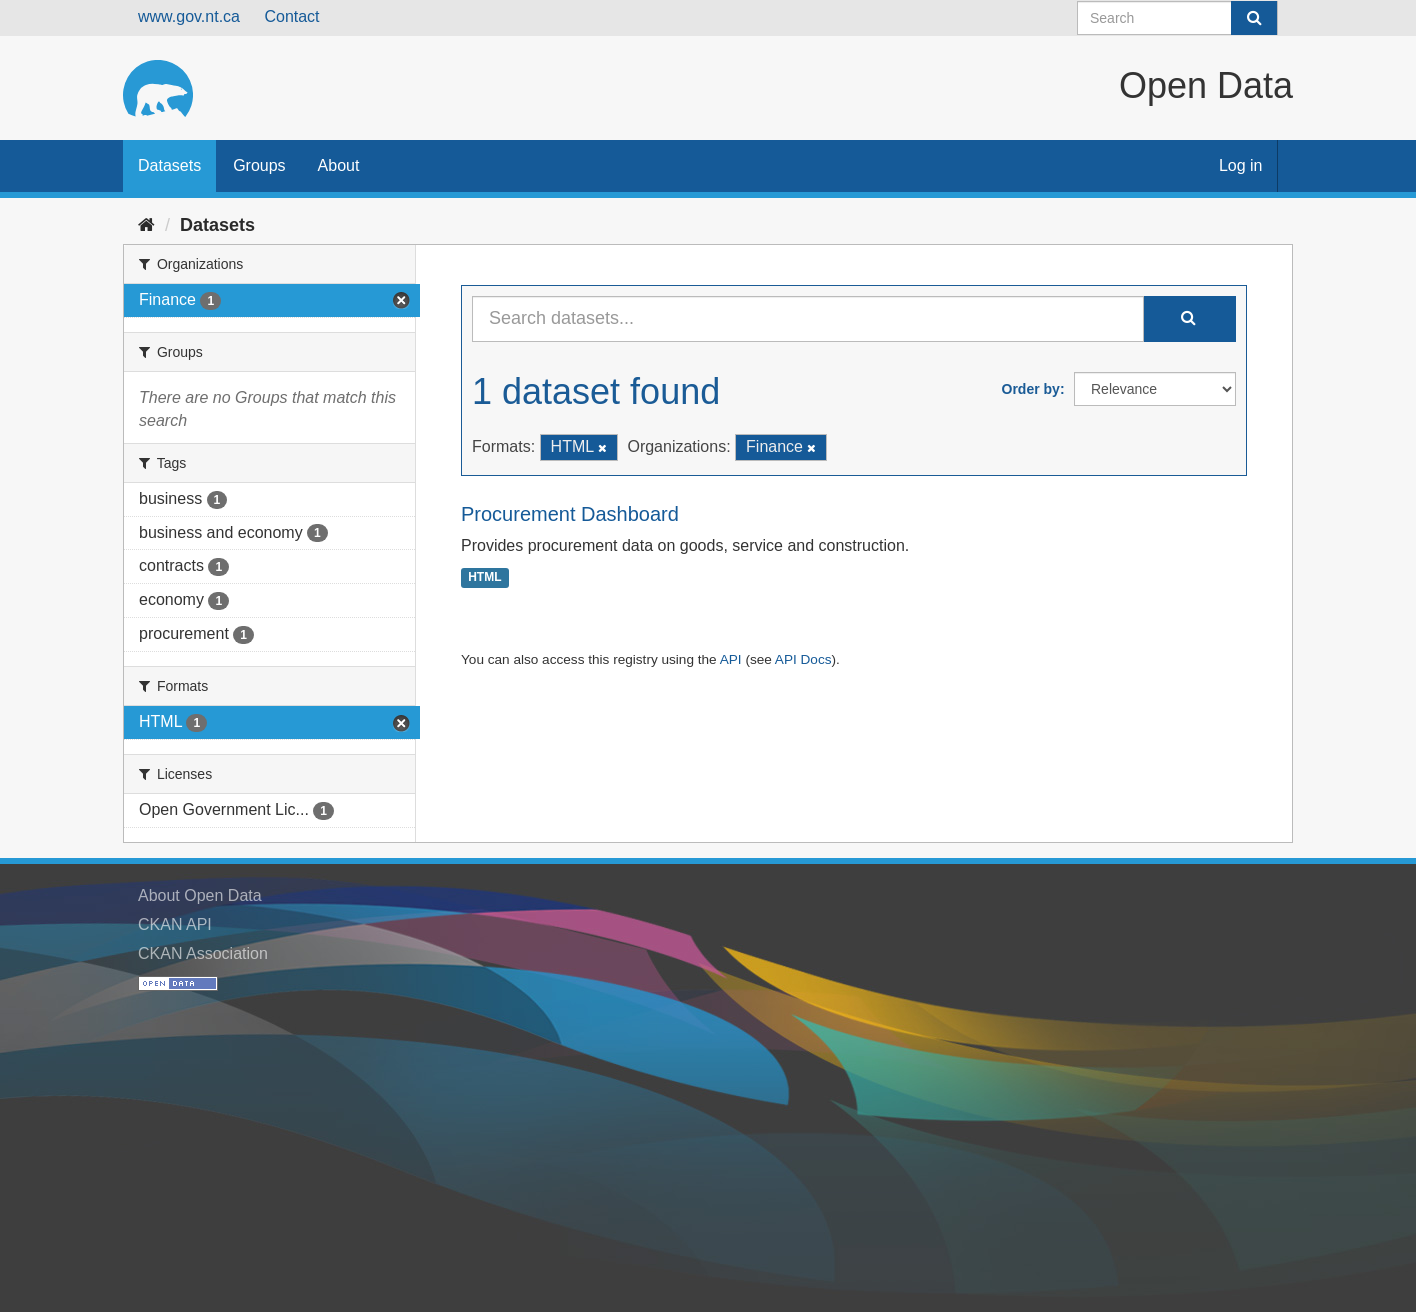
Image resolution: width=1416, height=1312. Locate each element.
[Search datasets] (1177, 18)
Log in (1241, 165)
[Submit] (1254, 18)
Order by (1031, 389)
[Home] (146, 225)
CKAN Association (203, 953)
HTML (484, 578)
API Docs (803, 659)
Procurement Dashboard (570, 514)
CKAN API (175, 924)
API (731, 659)
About (339, 165)
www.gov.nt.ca (189, 16)
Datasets (169, 165)
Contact (291, 16)
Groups (259, 165)
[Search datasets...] (808, 319)
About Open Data (200, 895)
